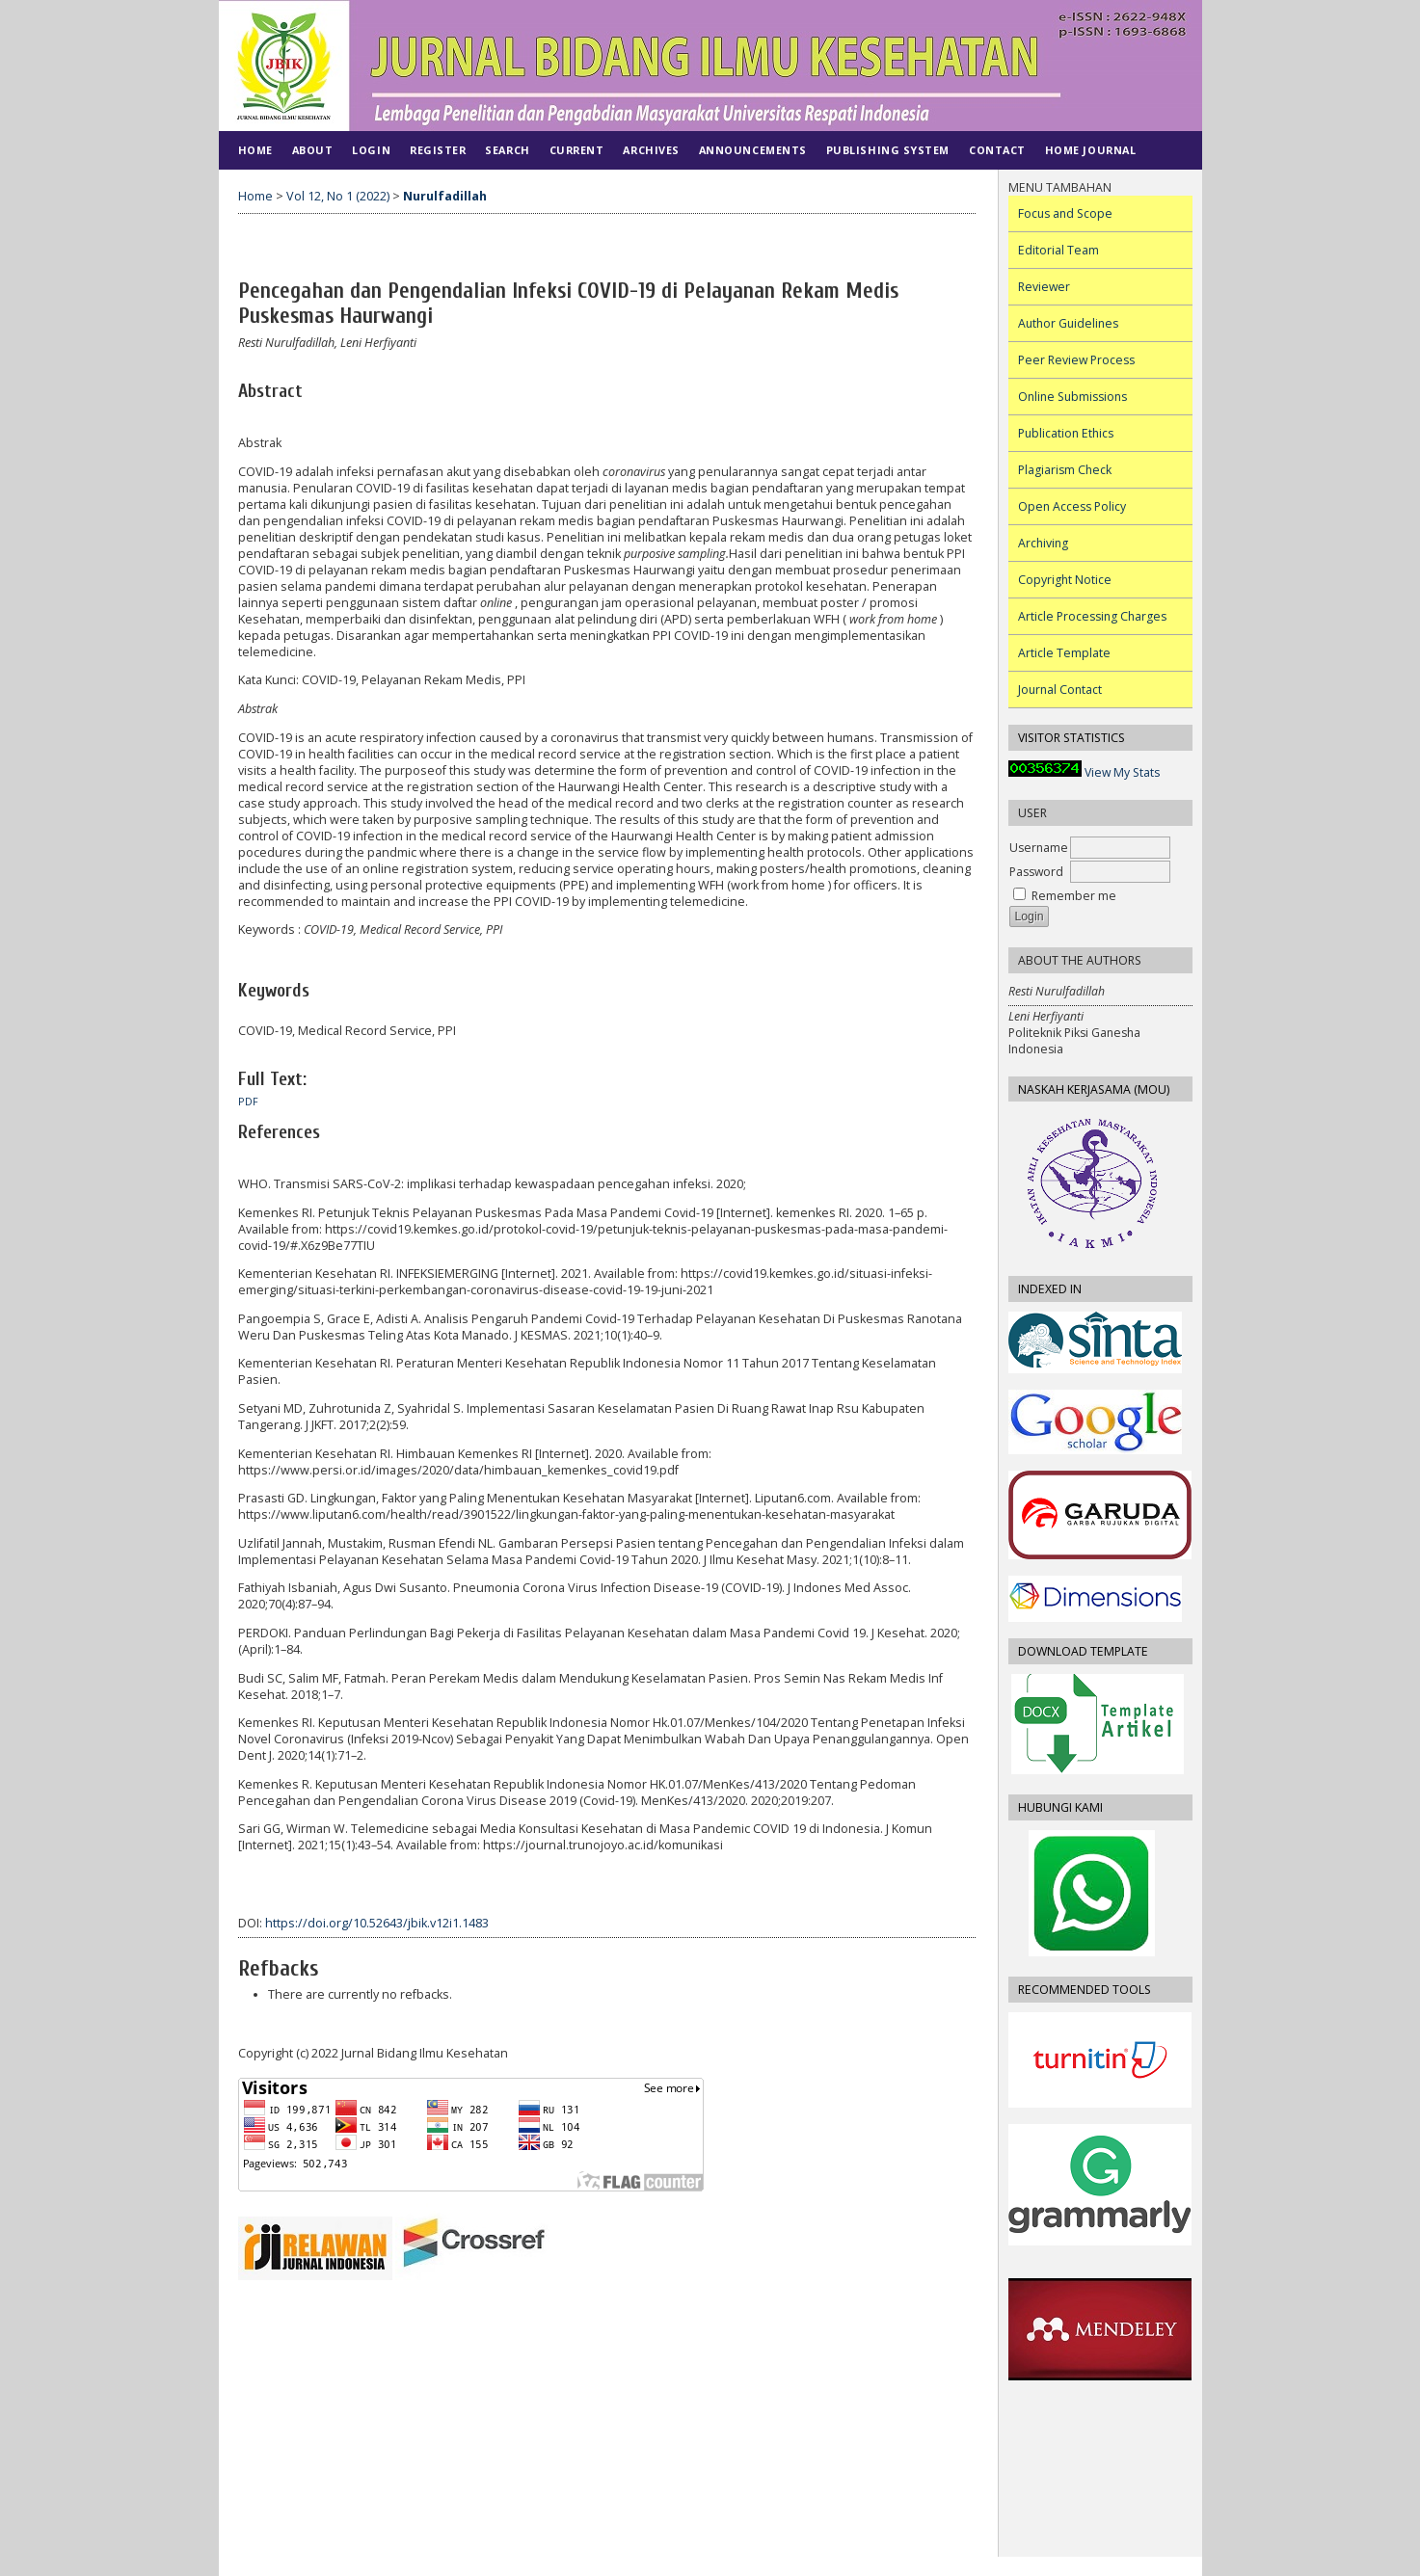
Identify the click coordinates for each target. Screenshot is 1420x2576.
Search (507, 150)
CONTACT (997, 150)
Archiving (1043, 543)
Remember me (1074, 896)
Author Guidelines (1068, 323)
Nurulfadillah (445, 196)
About (313, 150)
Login (371, 150)
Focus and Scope (1065, 213)
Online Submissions (1072, 396)
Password (1036, 871)
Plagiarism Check (1065, 470)
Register (438, 150)
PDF (248, 1101)
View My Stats (1122, 772)
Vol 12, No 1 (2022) (337, 196)
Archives (651, 150)
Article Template (1064, 653)
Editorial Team (1058, 250)
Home (255, 150)
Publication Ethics (1065, 433)
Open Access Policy (1072, 506)
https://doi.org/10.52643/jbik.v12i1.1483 (377, 1923)
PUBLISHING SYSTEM (888, 150)
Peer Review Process (1076, 360)
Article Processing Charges (1092, 616)
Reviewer (1044, 287)
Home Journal (1090, 150)
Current (576, 150)
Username (1038, 847)
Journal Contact (1060, 689)
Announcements (753, 150)
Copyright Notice (1065, 579)
